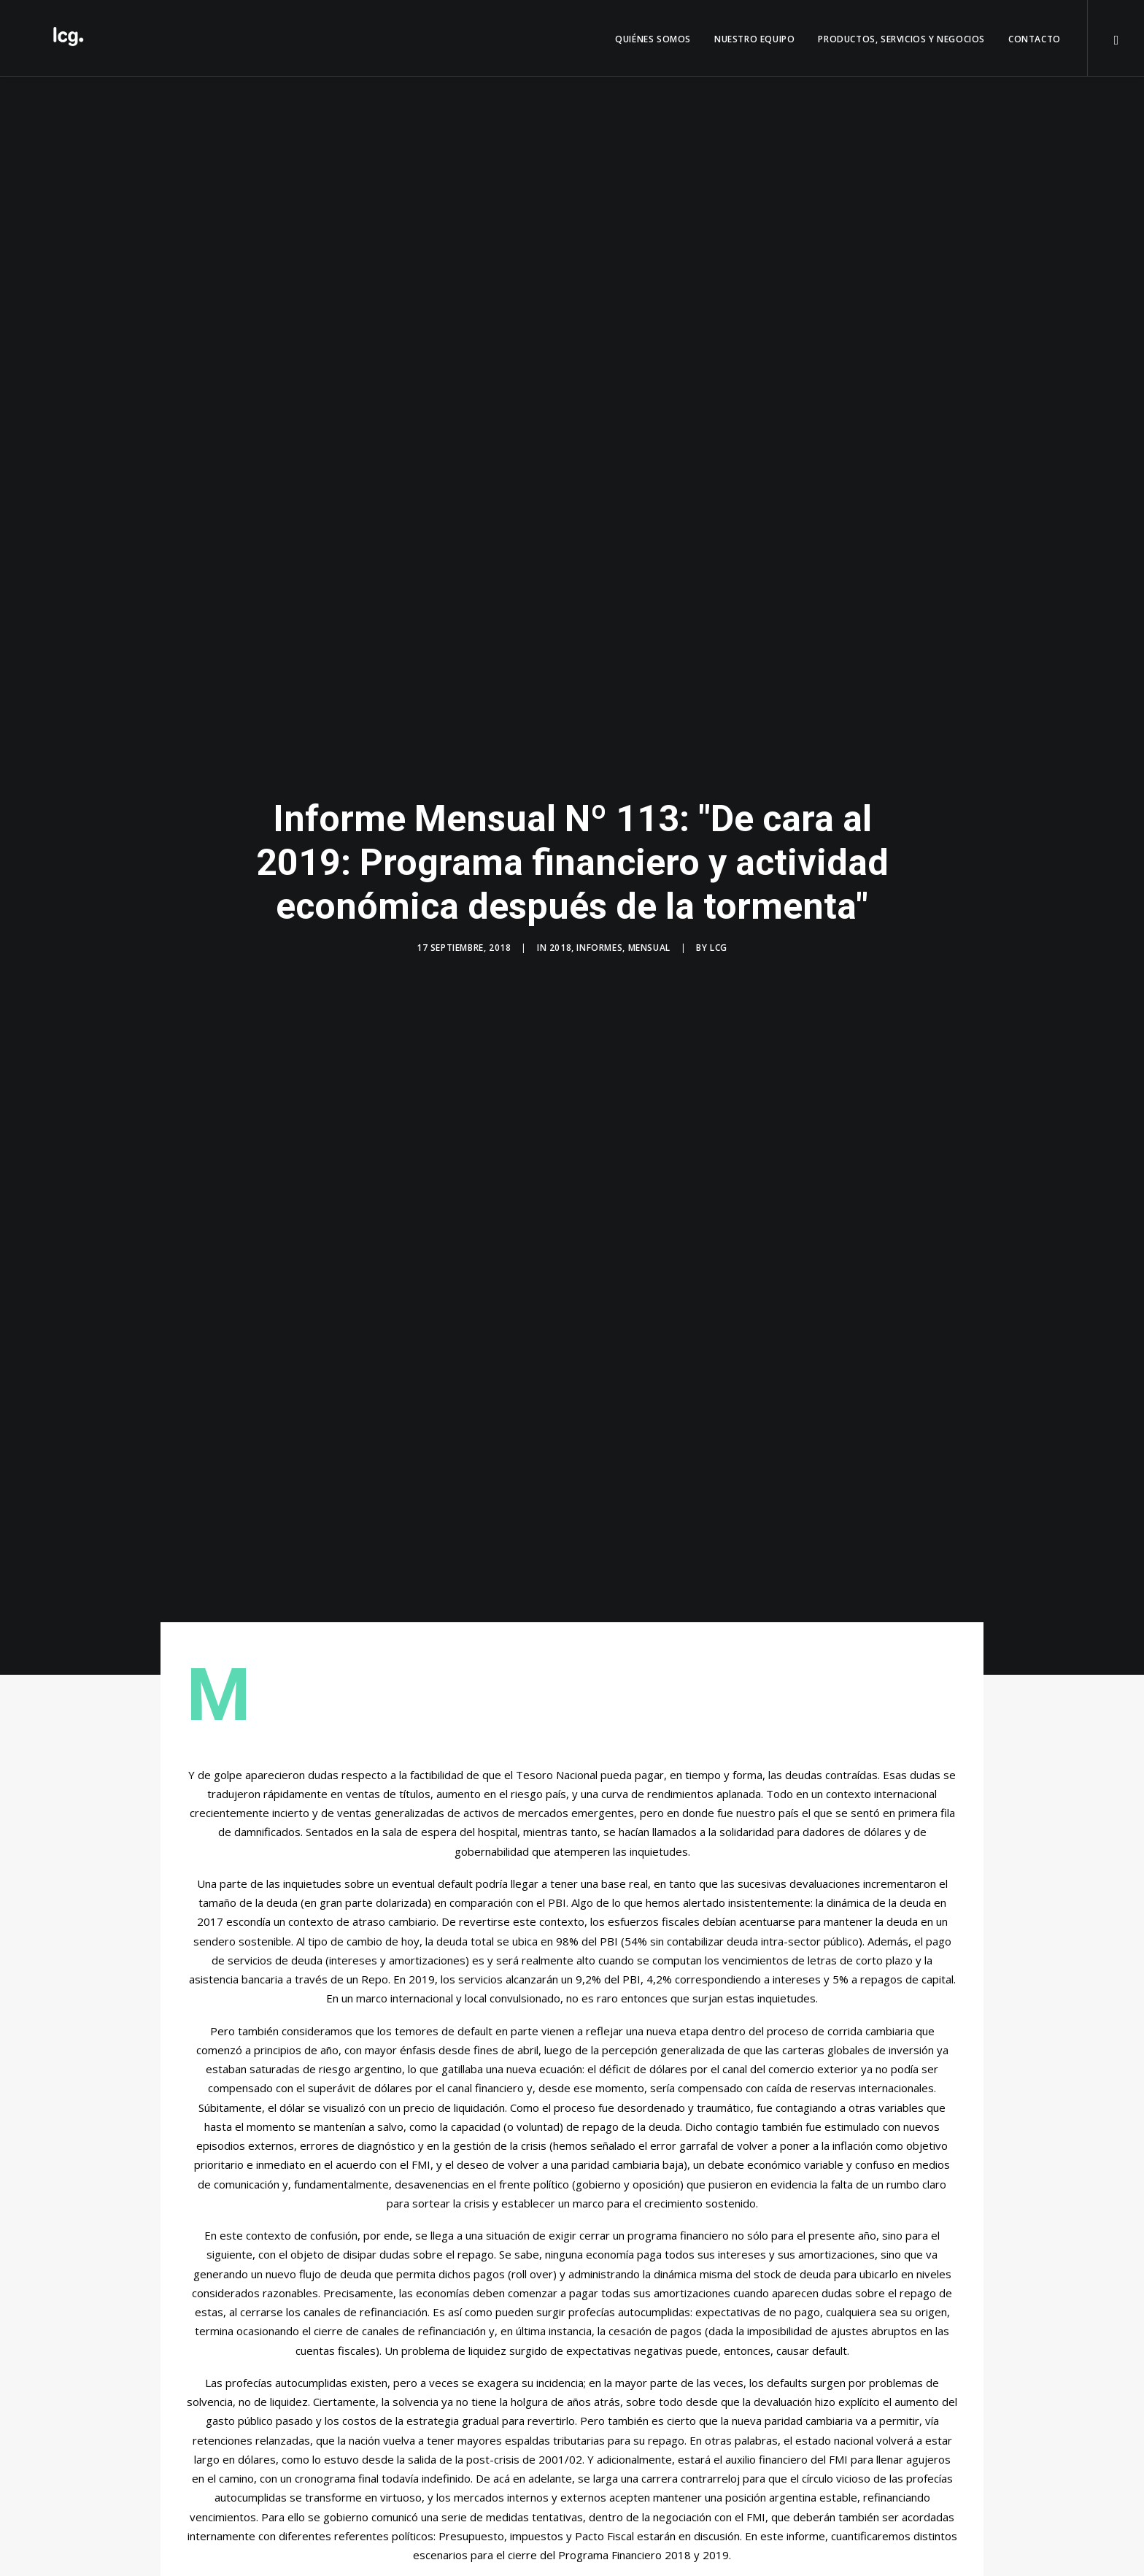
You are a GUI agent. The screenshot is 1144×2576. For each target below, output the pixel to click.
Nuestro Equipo (754, 39)
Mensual (649, 929)
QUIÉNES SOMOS (653, 39)
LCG (718, 929)
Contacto (1034, 39)
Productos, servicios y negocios (901, 39)
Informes (599, 929)
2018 (560, 929)
